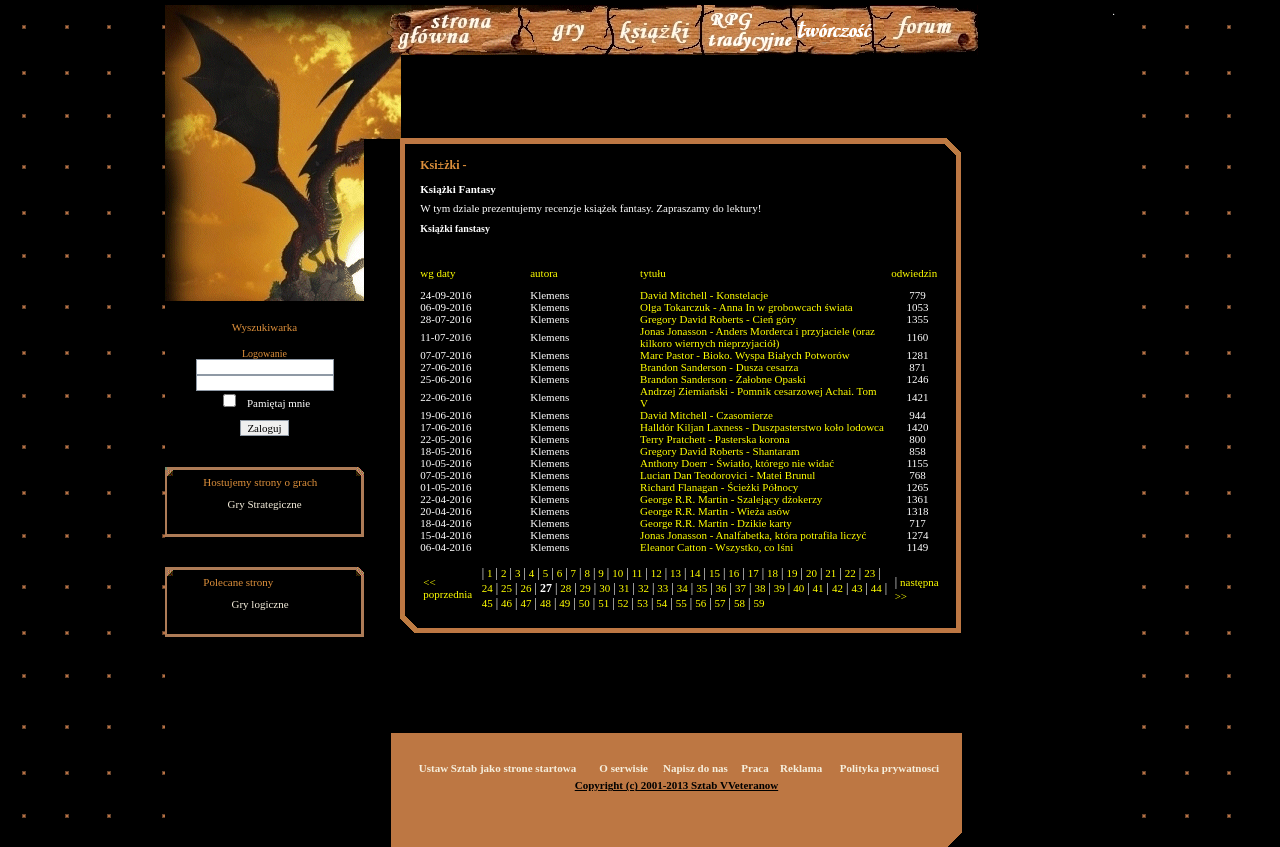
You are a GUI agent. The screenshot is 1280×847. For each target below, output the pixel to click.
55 (681, 603)
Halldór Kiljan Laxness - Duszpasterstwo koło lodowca (762, 427)
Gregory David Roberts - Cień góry (718, 319)
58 (739, 603)
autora (543, 273)
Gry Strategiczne (265, 504)
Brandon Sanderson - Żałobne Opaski (723, 379)
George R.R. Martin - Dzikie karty (716, 523)
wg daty (437, 273)
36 (721, 588)
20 (811, 573)
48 (545, 603)
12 (656, 573)
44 (876, 588)
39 (779, 588)
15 (714, 573)
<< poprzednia (447, 588)
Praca (754, 768)
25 (506, 588)
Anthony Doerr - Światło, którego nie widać (737, 463)
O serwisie (623, 768)
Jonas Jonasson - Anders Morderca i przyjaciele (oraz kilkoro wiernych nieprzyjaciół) (757, 337)
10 (617, 573)
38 (759, 588)
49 (564, 603)
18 (772, 573)
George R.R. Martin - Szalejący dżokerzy (731, 499)
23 (869, 573)
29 (585, 588)
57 (720, 603)
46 (506, 603)
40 (798, 588)
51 (603, 603)
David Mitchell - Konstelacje (704, 295)
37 (740, 588)
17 (753, 573)
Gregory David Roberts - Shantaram (719, 451)
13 (675, 573)
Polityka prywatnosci (889, 768)
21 (830, 573)
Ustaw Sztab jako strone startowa (497, 768)
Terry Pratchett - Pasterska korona (715, 439)
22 (850, 573)
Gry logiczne (260, 604)
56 (700, 603)
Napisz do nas (695, 768)
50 (584, 603)
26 (526, 588)
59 (758, 603)
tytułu (653, 273)
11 (637, 573)
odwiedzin (914, 273)
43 (856, 588)
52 (623, 603)
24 (487, 588)
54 (661, 603)
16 (733, 573)
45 (487, 603)
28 (565, 588)
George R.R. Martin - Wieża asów (715, 511)
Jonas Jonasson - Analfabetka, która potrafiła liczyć (753, 535)
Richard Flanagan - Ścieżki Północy (719, 487)
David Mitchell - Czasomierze (706, 415)
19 (792, 573)
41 (818, 588)
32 (643, 588)
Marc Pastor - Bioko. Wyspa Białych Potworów (745, 355)
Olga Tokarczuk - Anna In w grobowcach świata (746, 307)
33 (662, 588)
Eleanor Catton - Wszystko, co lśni (716, 547)
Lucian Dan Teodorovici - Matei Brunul (727, 475)
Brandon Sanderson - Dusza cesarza (719, 367)
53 (642, 603)
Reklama (801, 768)
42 (837, 588)
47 (526, 603)
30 (604, 588)
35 (701, 588)
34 (682, 588)
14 (694, 573)
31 (624, 588)
